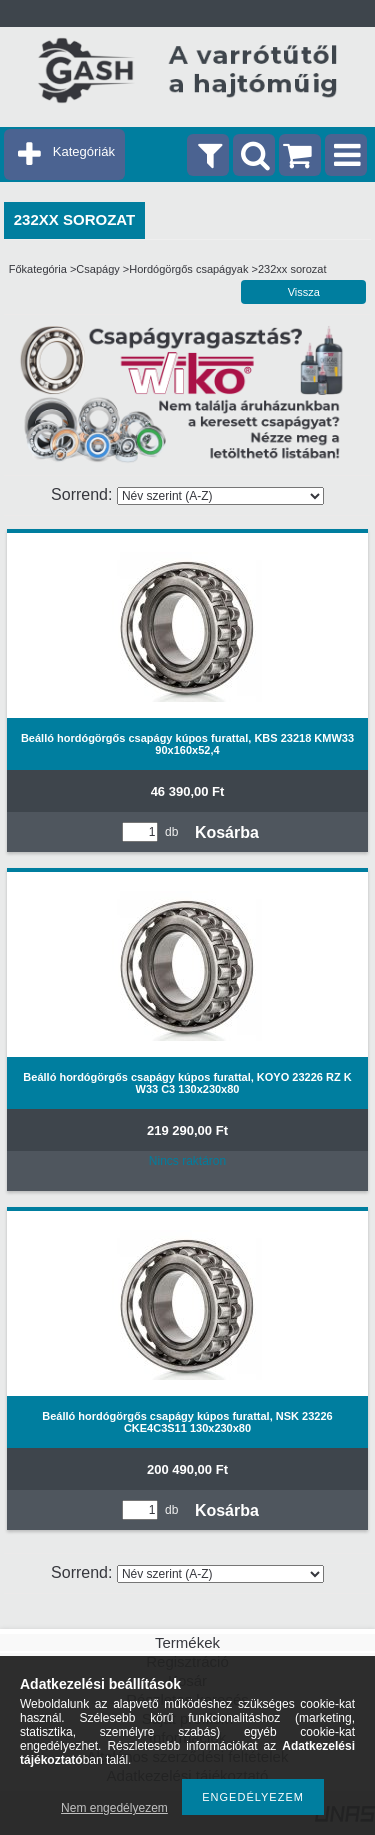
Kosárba (227, 832)
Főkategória (38, 269)
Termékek (187, 1642)
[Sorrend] (220, 496)
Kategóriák (84, 151)
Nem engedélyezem (114, 1808)
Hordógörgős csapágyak (188, 269)
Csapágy (97, 269)
